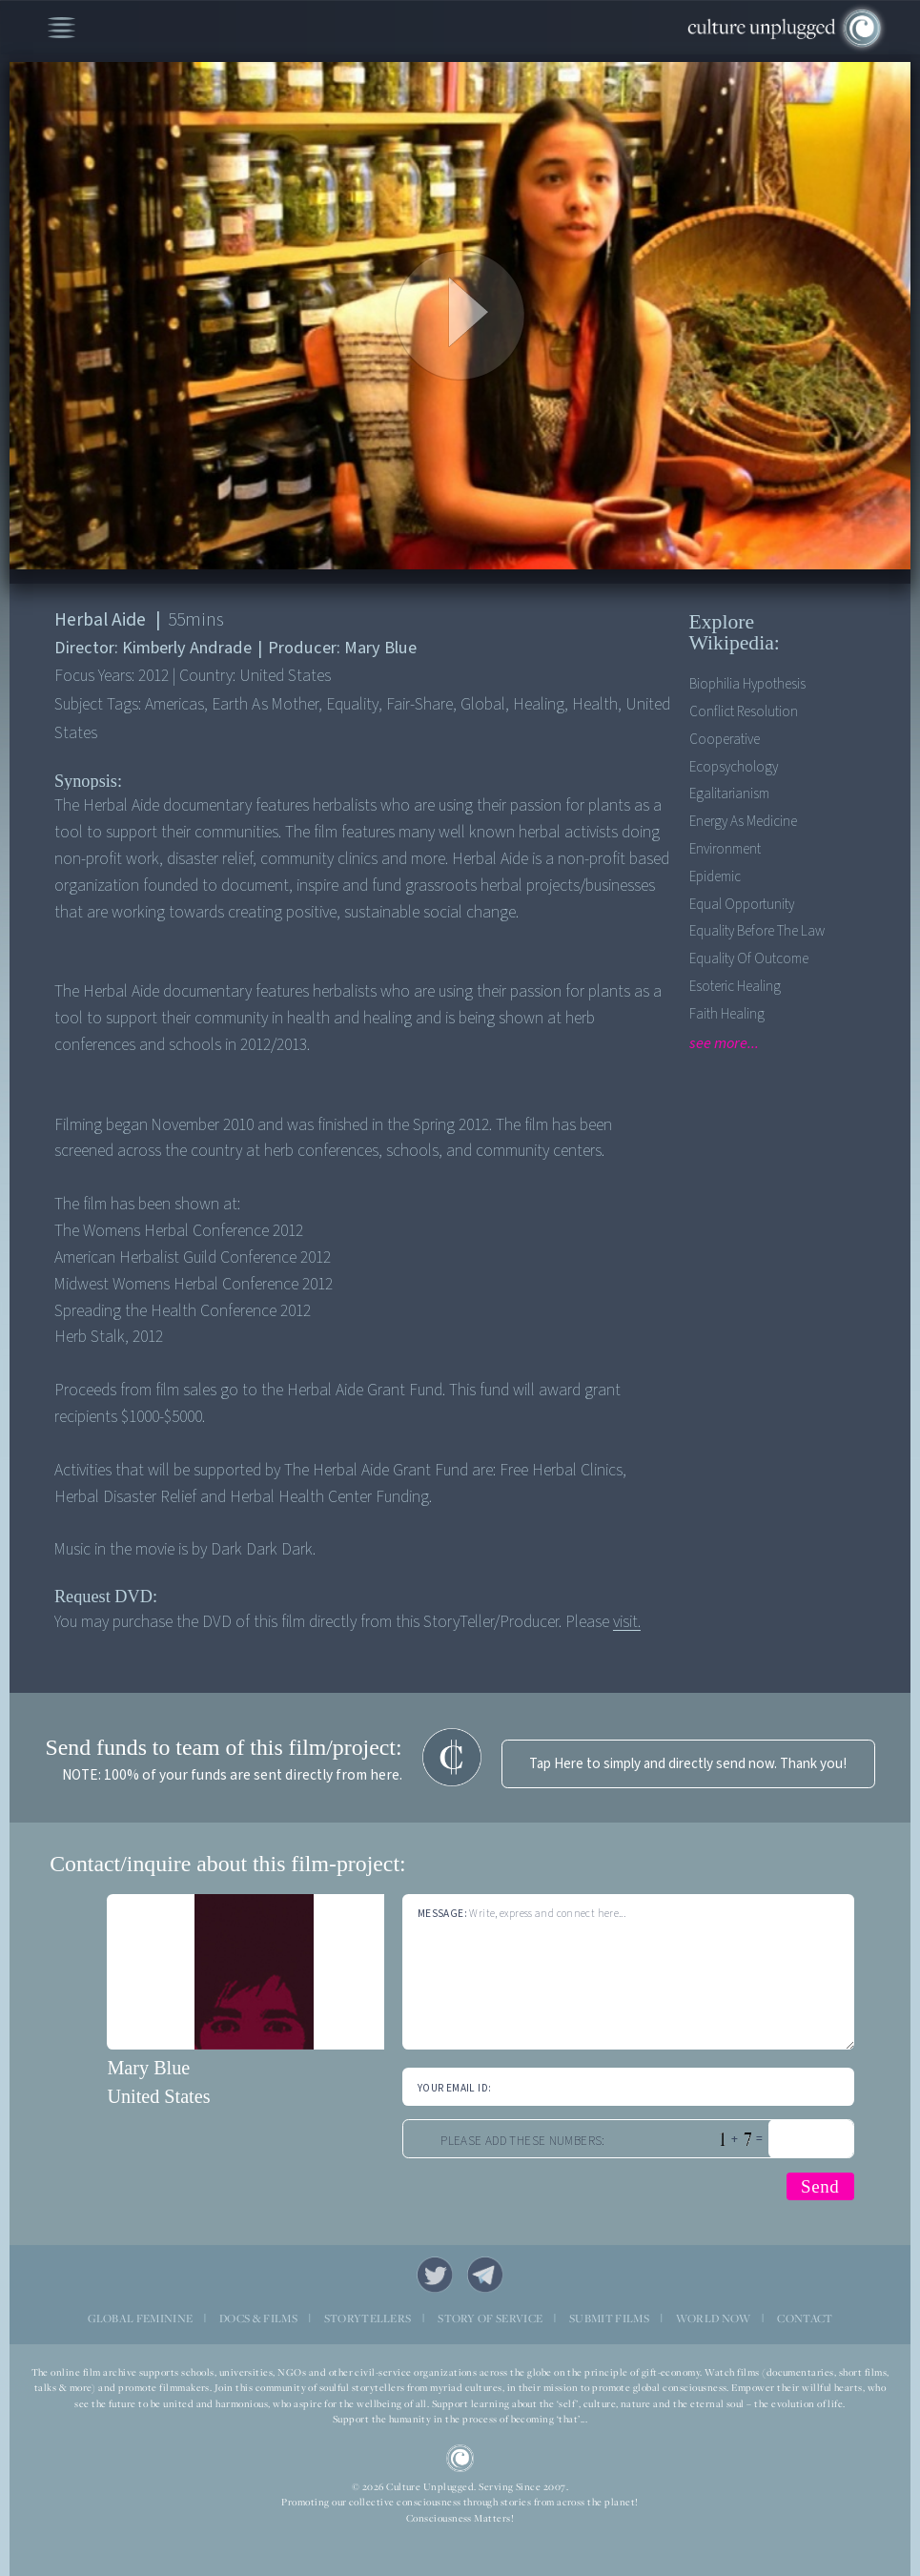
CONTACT (804, 2318)
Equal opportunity (741, 905)
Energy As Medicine (743, 822)
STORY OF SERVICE (490, 2318)
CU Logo (460, 2458)
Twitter (435, 2275)
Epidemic (715, 877)
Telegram (485, 2275)
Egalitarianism (729, 794)
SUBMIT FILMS (609, 2318)
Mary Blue (148, 2067)
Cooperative (724, 740)
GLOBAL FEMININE (141, 2318)
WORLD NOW (713, 2318)
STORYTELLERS (368, 2318)
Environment (725, 849)
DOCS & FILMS (258, 2318)
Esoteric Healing (735, 987)
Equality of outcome (748, 959)
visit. (627, 1622)
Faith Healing (727, 1014)
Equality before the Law (757, 931)
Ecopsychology (733, 767)
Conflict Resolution (743, 712)
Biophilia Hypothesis (747, 684)
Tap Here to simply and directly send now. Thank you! (688, 1764)
